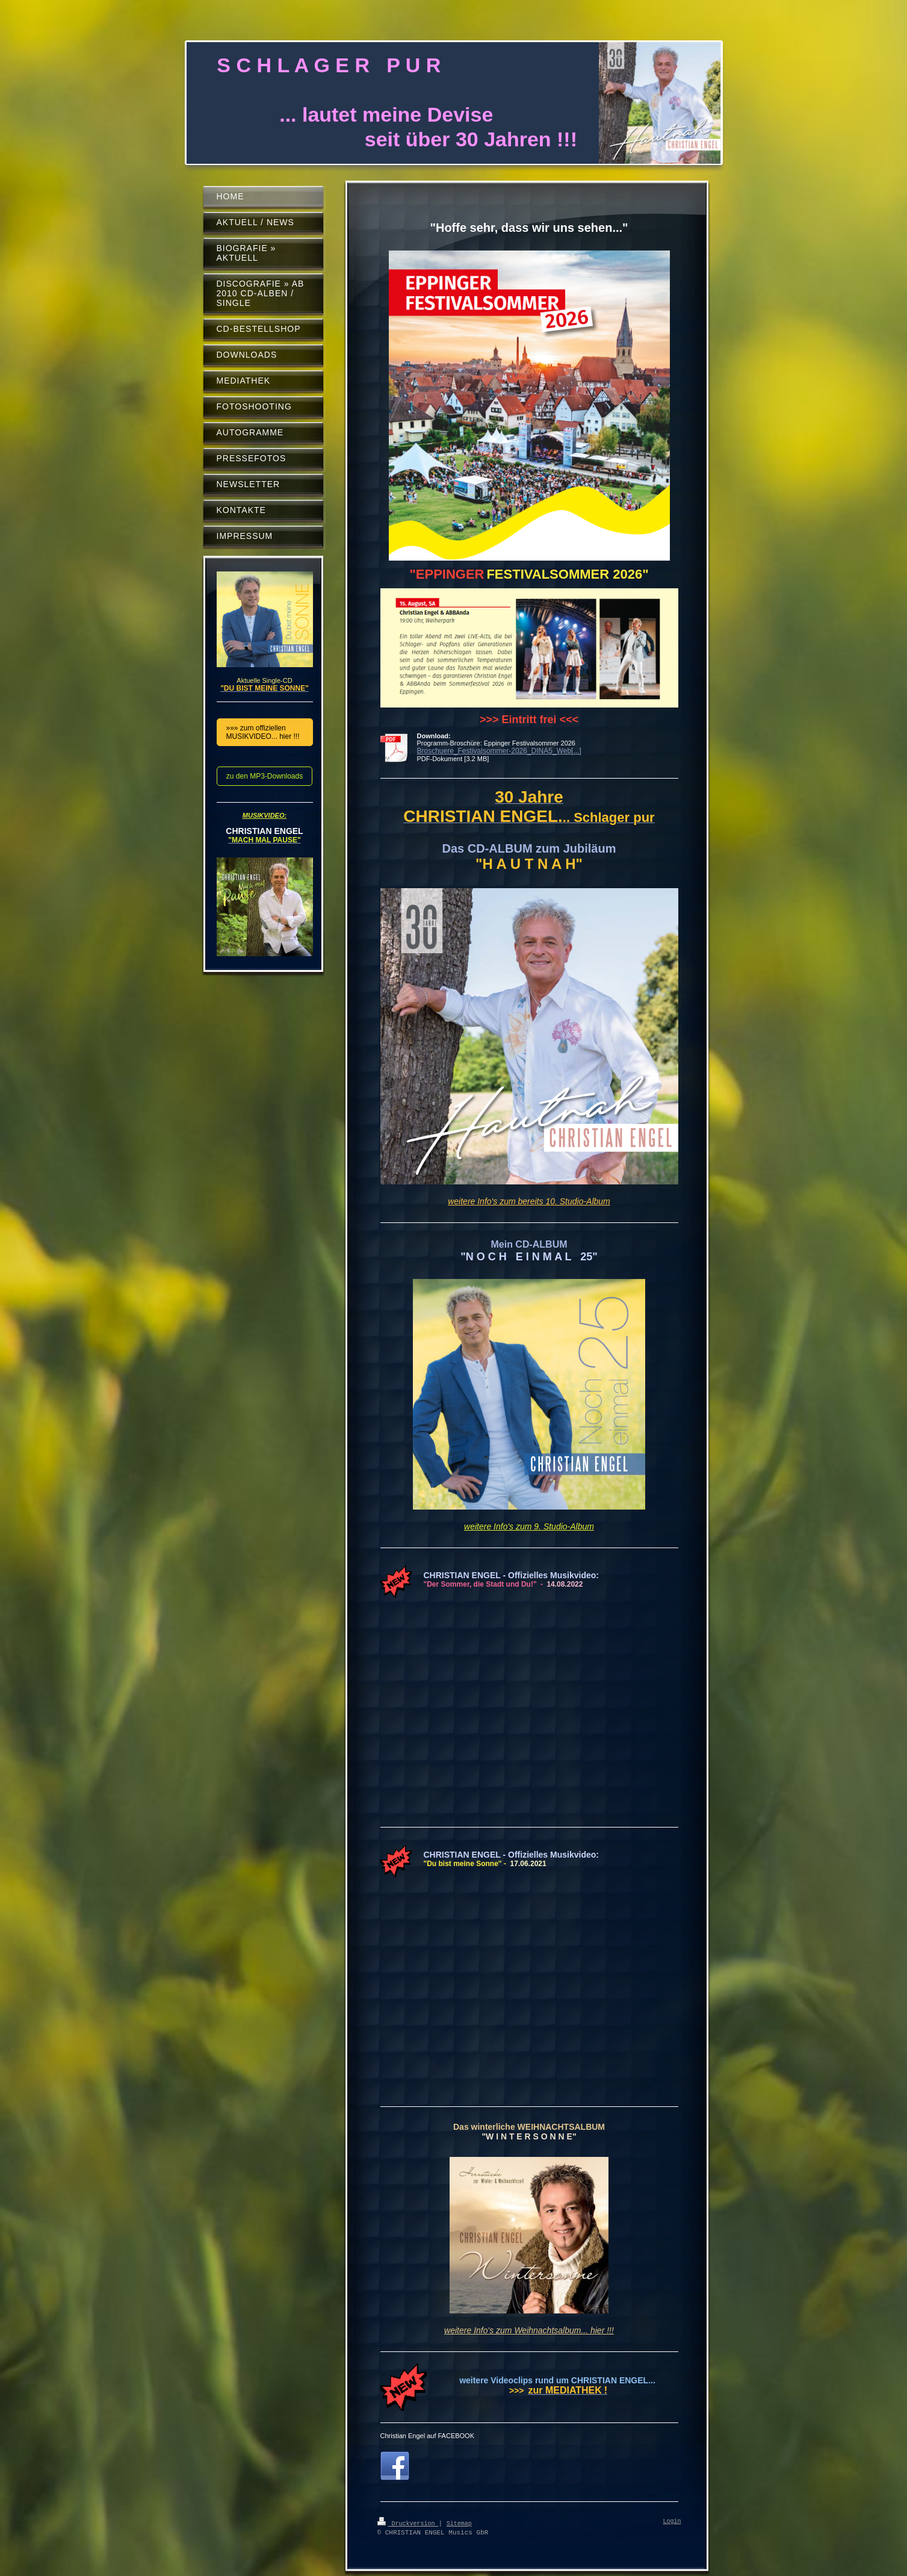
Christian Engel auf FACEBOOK (427, 2435)
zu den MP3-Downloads (264, 776)
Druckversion (408, 2523)
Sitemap (459, 2523)
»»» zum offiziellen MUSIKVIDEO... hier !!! (263, 732)
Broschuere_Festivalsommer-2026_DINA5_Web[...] (499, 751)
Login (672, 2522)
